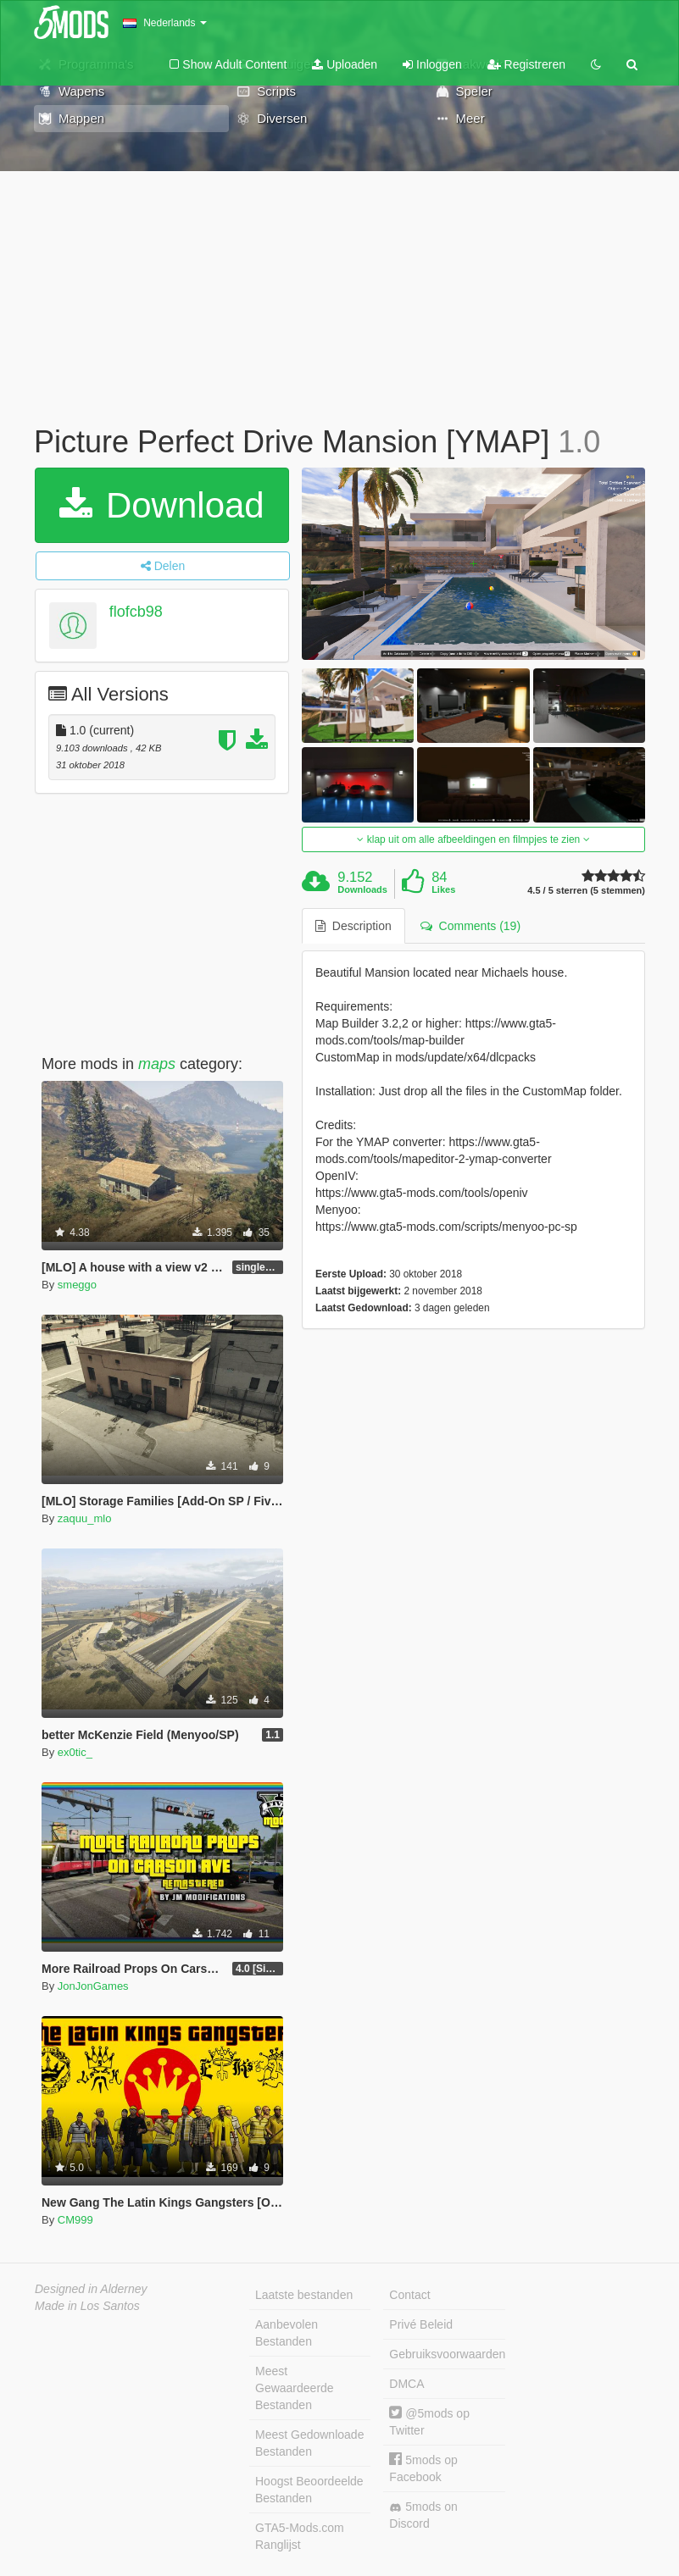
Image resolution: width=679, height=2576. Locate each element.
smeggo (77, 1284)
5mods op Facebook (423, 2468)
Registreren (526, 64)
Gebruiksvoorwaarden (446, 2354)
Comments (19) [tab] (470, 926)
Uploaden (344, 64)
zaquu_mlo (85, 1518)
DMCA (406, 2383)
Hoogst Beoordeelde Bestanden (309, 2489)
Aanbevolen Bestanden (286, 2333)
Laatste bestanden (304, 2295)
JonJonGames (93, 1986)
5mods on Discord (423, 2515)
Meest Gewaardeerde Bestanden (294, 2388)
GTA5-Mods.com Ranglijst (299, 2536)
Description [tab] (353, 926)
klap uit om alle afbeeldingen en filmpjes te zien (473, 839)
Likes (443, 889)
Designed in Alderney (91, 2289)
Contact (409, 2295)
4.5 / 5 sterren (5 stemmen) (586, 890)
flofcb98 (136, 611)
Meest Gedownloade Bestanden (309, 2443)
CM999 (75, 2219)
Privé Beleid (421, 2324)
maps (156, 1063)
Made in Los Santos (87, 2306)
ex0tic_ (75, 1752)
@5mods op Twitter (429, 2421)
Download (161, 505)
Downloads (362, 889)
